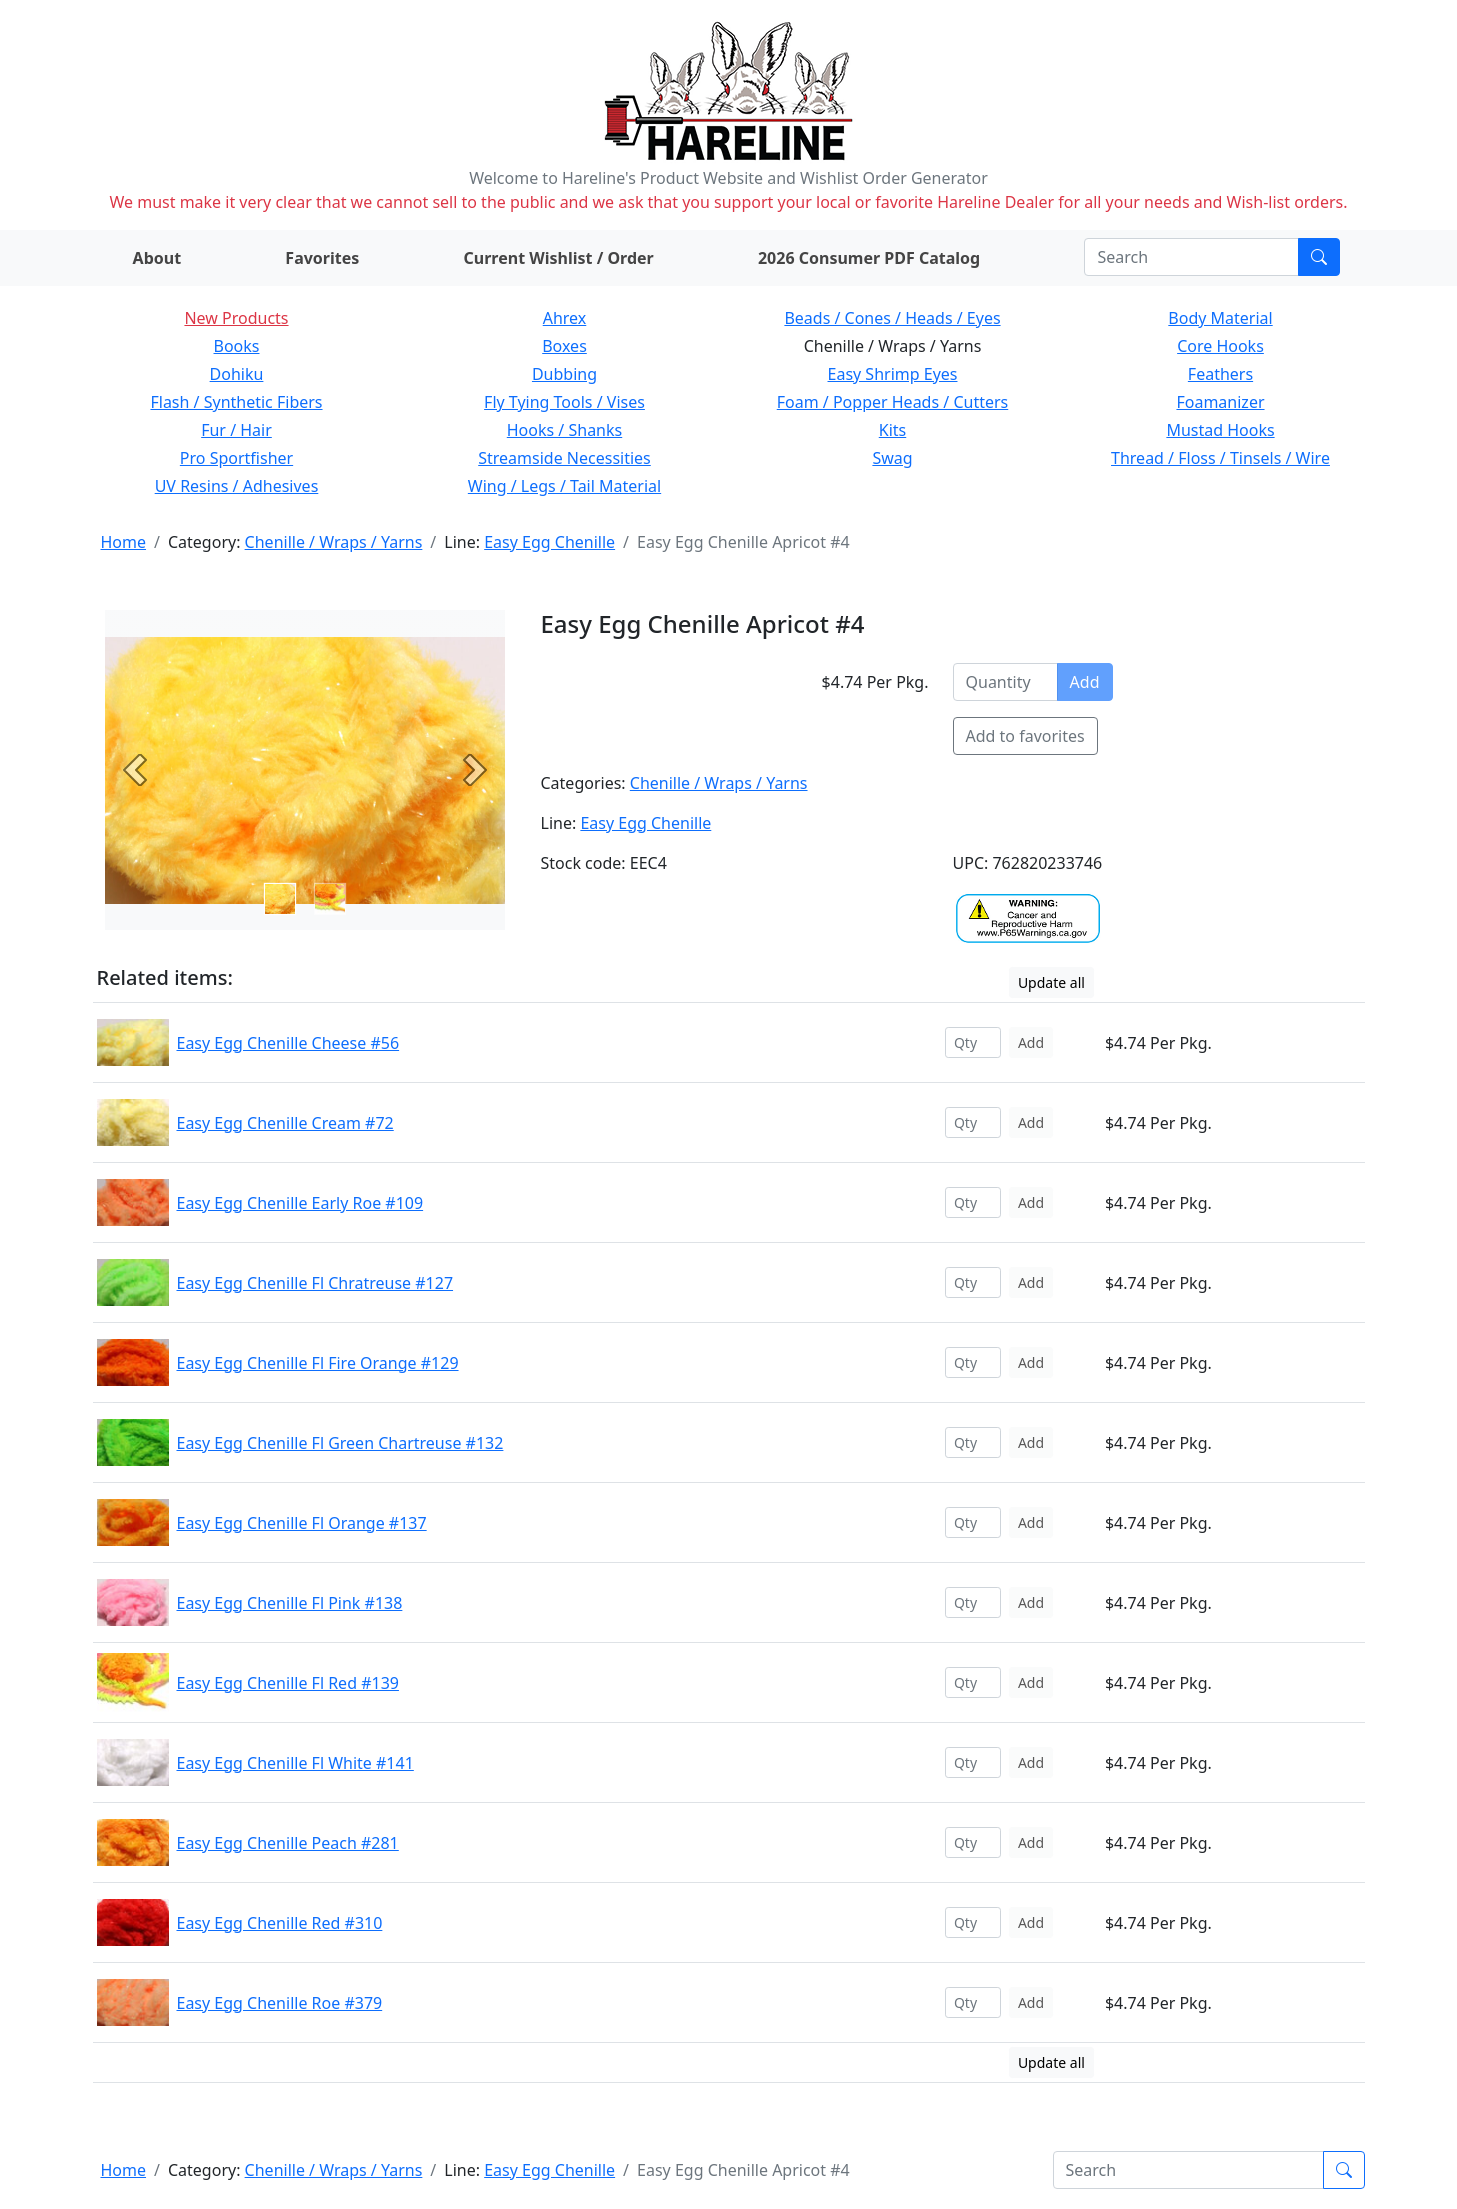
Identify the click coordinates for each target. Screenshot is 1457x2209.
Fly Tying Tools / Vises (564, 402)
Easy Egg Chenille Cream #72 (285, 1123)
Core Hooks (1220, 346)
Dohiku (237, 374)
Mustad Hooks (1220, 430)
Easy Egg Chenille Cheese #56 (288, 1043)
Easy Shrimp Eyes (893, 374)
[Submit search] (1319, 257)
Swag (892, 458)
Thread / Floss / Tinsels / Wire (1220, 458)
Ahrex (565, 318)
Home (124, 542)
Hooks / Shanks (564, 430)
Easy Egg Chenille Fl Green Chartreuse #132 (340, 1443)
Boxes (564, 346)
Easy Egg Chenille (549, 542)
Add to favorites (1025, 736)
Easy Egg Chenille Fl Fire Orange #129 (318, 1363)
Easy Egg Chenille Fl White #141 (295, 1763)
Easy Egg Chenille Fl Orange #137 (302, 1523)
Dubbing (564, 374)
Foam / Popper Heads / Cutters (893, 402)
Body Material (1220, 318)
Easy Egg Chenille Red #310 (280, 1923)
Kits (892, 430)
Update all (1051, 982)
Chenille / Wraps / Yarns (334, 542)
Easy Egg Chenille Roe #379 (280, 2003)
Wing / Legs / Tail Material (564, 486)
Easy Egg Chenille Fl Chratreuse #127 (315, 1283)
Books (237, 346)
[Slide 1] (330, 899)
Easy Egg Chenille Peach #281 (288, 1843)
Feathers (1220, 374)
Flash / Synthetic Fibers (236, 402)
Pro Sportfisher (236, 458)
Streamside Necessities (564, 458)
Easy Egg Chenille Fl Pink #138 (290, 1603)
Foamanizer (1220, 402)
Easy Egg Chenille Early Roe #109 (300, 1203)
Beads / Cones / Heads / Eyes (892, 318)
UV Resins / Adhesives (237, 486)
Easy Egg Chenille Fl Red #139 (288, 1683)
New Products (236, 318)
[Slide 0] (280, 899)
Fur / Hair (236, 430)
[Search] (1191, 257)
